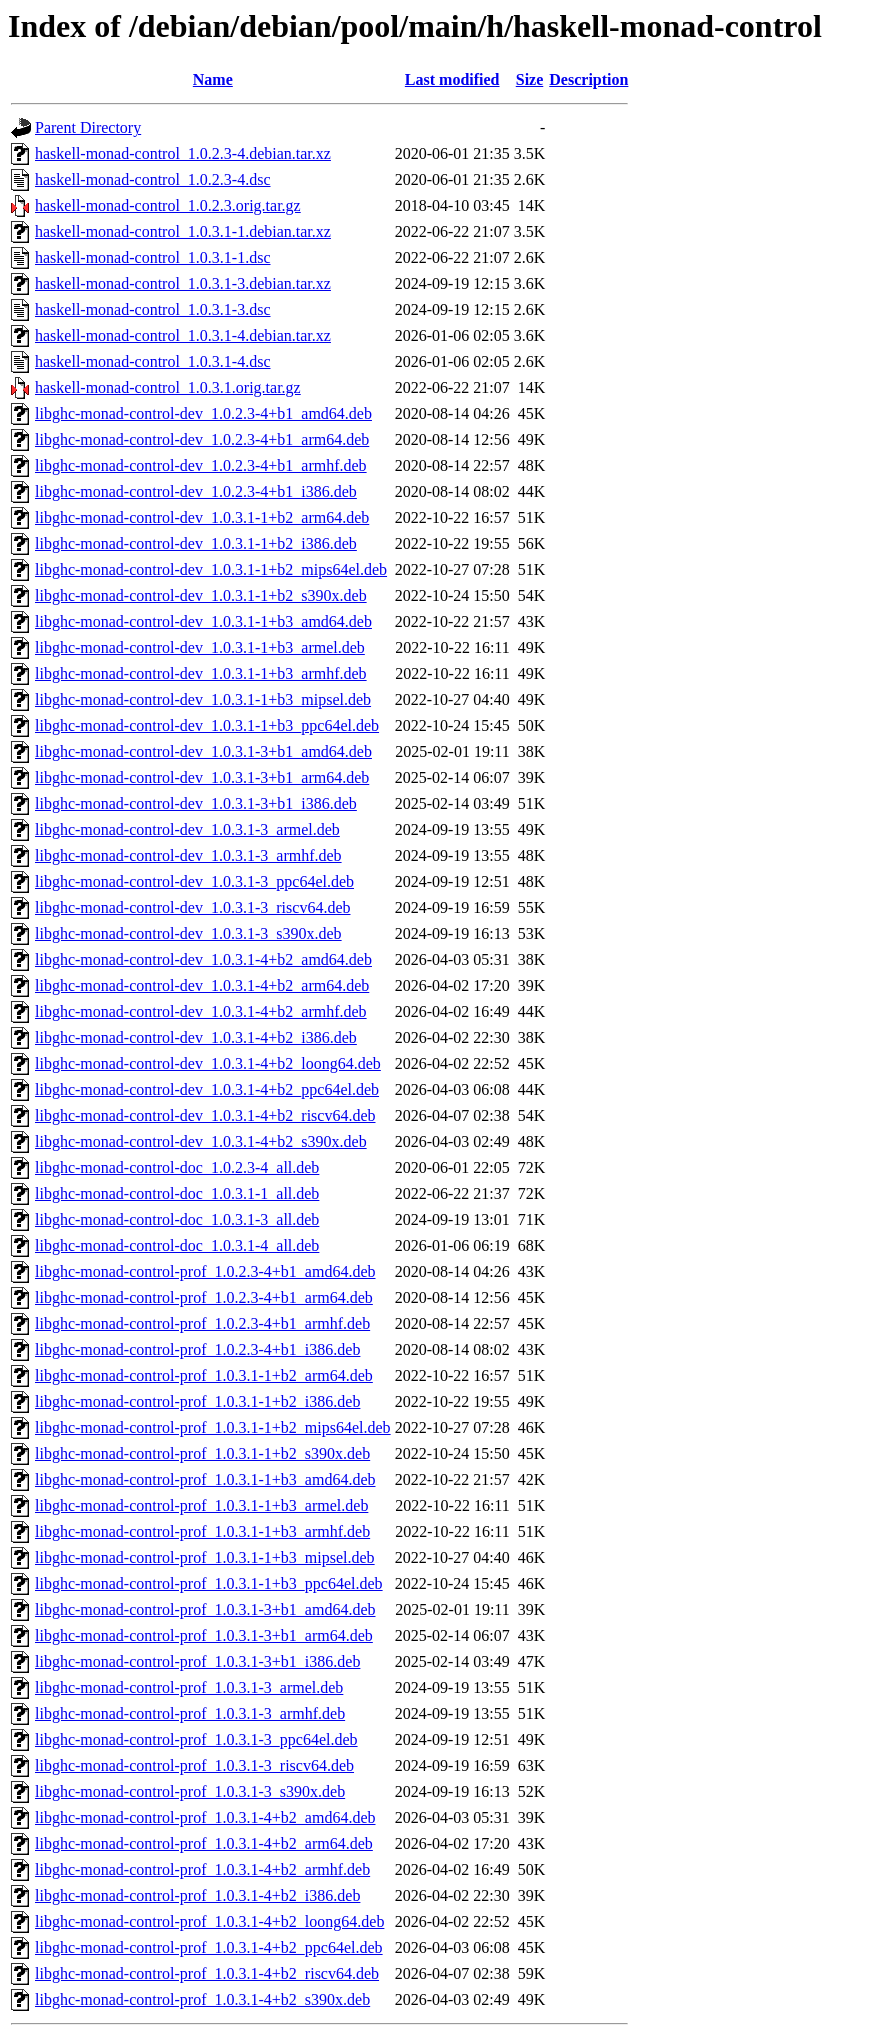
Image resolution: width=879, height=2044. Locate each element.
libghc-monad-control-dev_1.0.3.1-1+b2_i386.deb (196, 543)
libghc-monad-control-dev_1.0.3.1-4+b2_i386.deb (196, 1037)
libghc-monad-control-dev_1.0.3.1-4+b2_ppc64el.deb (207, 1089)
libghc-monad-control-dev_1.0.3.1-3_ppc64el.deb (194, 881)
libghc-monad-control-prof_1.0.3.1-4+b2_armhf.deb (202, 1869)
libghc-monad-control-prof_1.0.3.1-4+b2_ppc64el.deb (209, 1947)
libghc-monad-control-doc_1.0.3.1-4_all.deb (177, 1245)
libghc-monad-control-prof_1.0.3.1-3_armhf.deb (190, 1713)
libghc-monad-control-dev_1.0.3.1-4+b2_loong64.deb (208, 1063)
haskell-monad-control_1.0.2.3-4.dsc (153, 179)
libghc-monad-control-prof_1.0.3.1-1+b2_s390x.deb (202, 1453)
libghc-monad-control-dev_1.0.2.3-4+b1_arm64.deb (202, 439)
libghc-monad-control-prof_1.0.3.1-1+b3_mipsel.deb (205, 1557)
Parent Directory (88, 127)
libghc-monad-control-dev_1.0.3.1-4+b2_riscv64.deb (205, 1115)
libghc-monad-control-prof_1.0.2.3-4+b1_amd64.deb (205, 1271)
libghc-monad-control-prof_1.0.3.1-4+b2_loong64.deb (209, 1921)
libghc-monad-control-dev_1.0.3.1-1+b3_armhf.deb (201, 673)
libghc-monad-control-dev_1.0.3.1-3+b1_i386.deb (196, 803)
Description (588, 79)
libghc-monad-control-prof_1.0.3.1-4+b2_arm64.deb (204, 1843)
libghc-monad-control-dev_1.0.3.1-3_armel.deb (187, 829)
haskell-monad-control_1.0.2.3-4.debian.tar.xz (183, 153)
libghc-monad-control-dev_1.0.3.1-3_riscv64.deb (192, 907)
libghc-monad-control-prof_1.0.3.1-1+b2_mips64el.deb (213, 1427)
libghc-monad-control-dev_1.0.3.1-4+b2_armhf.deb (201, 1011)
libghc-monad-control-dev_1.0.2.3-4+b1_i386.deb (196, 491)
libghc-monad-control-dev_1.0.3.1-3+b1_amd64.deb (203, 751)
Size (530, 79)
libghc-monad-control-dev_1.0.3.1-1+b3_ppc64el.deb (207, 725)
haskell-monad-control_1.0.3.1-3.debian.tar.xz (183, 283)
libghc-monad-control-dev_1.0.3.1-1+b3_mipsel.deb (203, 699)
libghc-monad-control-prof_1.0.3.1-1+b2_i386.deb (197, 1401)
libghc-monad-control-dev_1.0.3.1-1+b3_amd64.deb (203, 621)
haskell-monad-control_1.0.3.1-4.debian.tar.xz (183, 335)
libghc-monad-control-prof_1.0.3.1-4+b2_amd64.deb (205, 1817)
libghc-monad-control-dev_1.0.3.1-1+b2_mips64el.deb (211, 569)
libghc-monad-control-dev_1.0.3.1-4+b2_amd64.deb (203, 959)
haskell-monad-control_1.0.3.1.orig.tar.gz (168, 387)
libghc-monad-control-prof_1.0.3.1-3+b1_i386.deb (197, 1661)
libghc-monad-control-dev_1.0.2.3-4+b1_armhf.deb (201, 465)
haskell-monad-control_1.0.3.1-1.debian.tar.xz (183, 231)
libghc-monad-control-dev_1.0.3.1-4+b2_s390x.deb (201, 1141)
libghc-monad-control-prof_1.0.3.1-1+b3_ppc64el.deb (209, 1583)
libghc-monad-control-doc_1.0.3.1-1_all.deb (177, 1193)
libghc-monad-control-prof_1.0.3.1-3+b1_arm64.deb (204, 1635)
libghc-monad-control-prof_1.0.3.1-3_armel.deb (189, 1687)
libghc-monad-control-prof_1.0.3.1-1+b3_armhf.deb (202, 1531)
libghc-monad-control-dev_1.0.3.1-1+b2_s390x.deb (201, 595)
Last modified (452, 79)
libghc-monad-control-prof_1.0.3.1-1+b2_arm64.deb (204, 1375)
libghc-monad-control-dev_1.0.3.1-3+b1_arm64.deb (202, 777)
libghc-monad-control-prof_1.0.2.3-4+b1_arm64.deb (204, 1297)
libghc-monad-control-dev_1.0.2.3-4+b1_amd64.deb (203, 413)
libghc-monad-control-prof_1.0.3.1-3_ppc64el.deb (196, 1739)
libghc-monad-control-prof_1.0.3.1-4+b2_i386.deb (197, 1895)
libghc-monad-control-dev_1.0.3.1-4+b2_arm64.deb (202, 985)
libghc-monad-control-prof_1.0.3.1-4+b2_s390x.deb (202, 1999)
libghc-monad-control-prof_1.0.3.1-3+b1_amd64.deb (205, 1609)
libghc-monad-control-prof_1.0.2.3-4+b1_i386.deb (197, 1349)
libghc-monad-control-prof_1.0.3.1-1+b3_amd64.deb (205, 1479)
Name (213, 79)
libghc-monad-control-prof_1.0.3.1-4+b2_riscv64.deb (207, 1973)
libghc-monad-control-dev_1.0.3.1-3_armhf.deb (188, 855)
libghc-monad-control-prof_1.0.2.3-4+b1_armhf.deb (202, 1323)
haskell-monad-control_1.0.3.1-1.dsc (153, 257)
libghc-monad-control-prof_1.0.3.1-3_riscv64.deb (194, 1765)
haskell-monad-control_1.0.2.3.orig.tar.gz (168, 205)
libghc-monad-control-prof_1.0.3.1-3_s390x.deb (190, 1791)
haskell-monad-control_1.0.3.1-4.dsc (153, 361)
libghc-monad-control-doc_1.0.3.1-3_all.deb (177, 1219)
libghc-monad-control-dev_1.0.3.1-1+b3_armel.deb (200, 647)
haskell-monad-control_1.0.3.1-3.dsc (153, 309)
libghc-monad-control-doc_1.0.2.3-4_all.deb (177, 1167)
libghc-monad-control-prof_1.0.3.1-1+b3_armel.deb (201, 1505)
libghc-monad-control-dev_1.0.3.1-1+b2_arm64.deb (202, 517)
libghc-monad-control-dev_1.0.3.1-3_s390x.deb (188, 933)
